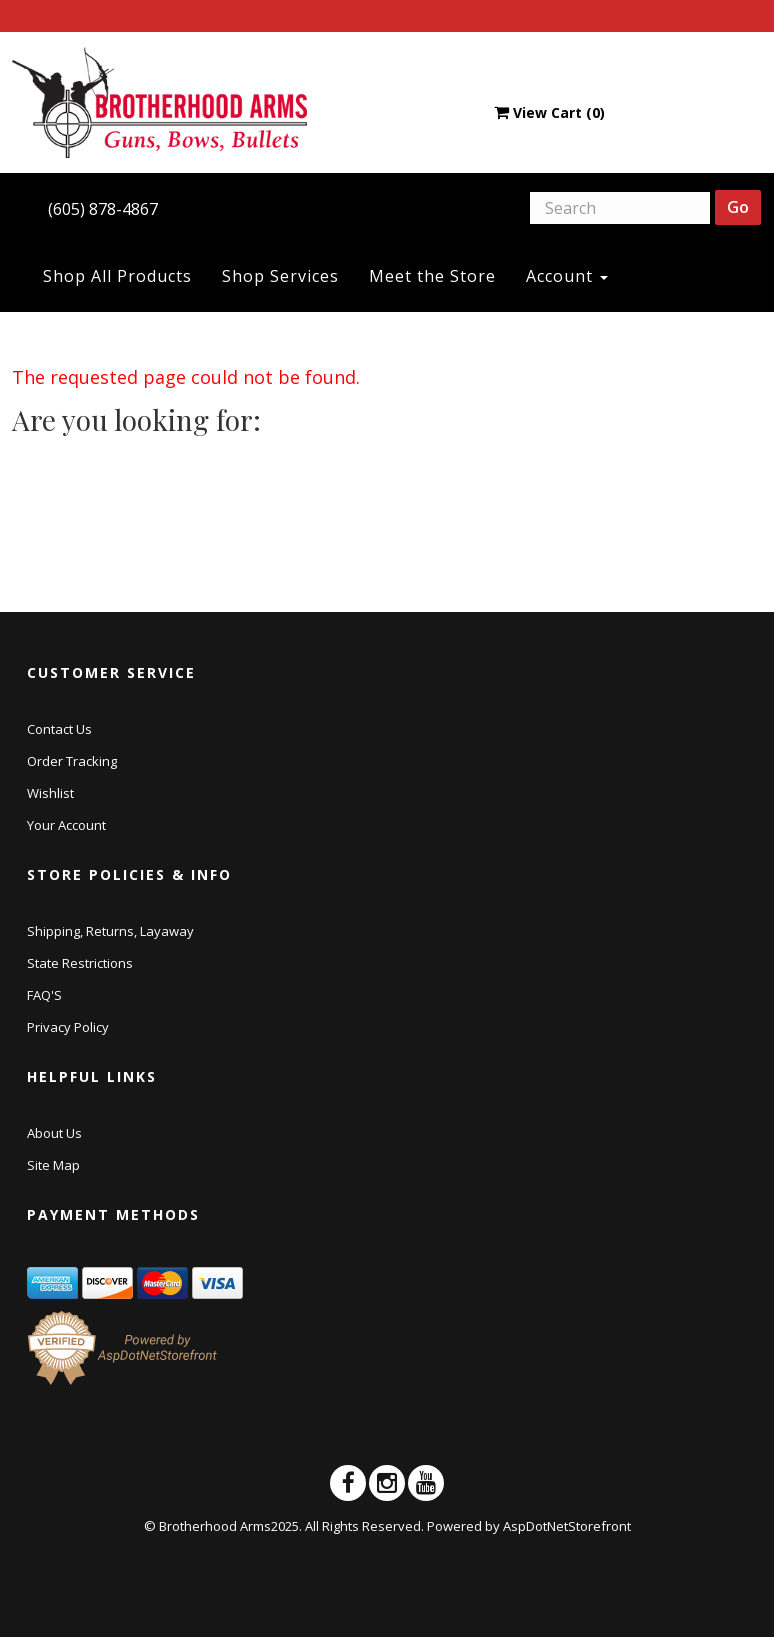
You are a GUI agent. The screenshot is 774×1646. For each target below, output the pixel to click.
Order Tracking (72, 761)
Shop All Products (117, 276)
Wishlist (50, 793)
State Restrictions (80, 963)
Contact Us (59, 729)
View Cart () (549, 112)
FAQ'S (44, 995)
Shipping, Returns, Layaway (110, 931)
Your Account (66, 825)
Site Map (53, 1165)
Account (567, 276)
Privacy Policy (68, 1027)
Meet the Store (432, 276)
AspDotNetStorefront (567, 1526)
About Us (54, 1133)
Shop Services (280, 276)
